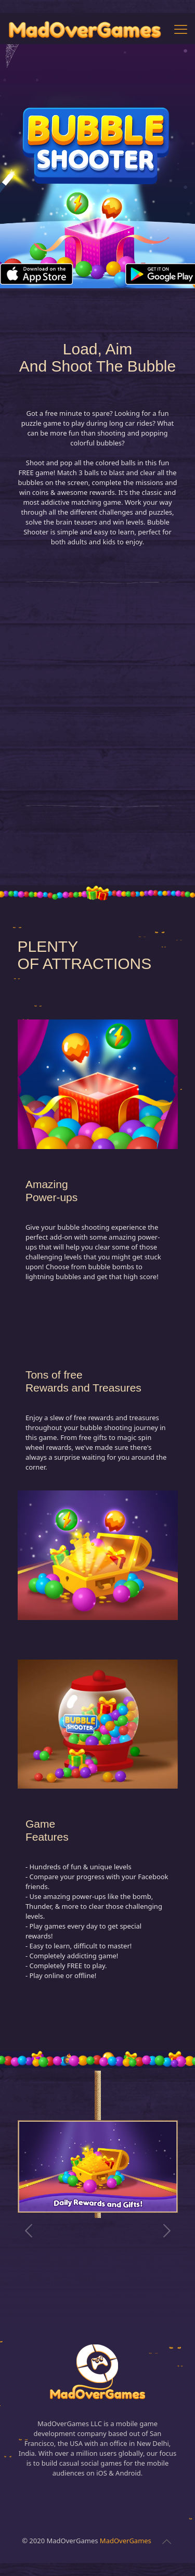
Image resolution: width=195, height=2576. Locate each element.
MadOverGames (125, 2540)
